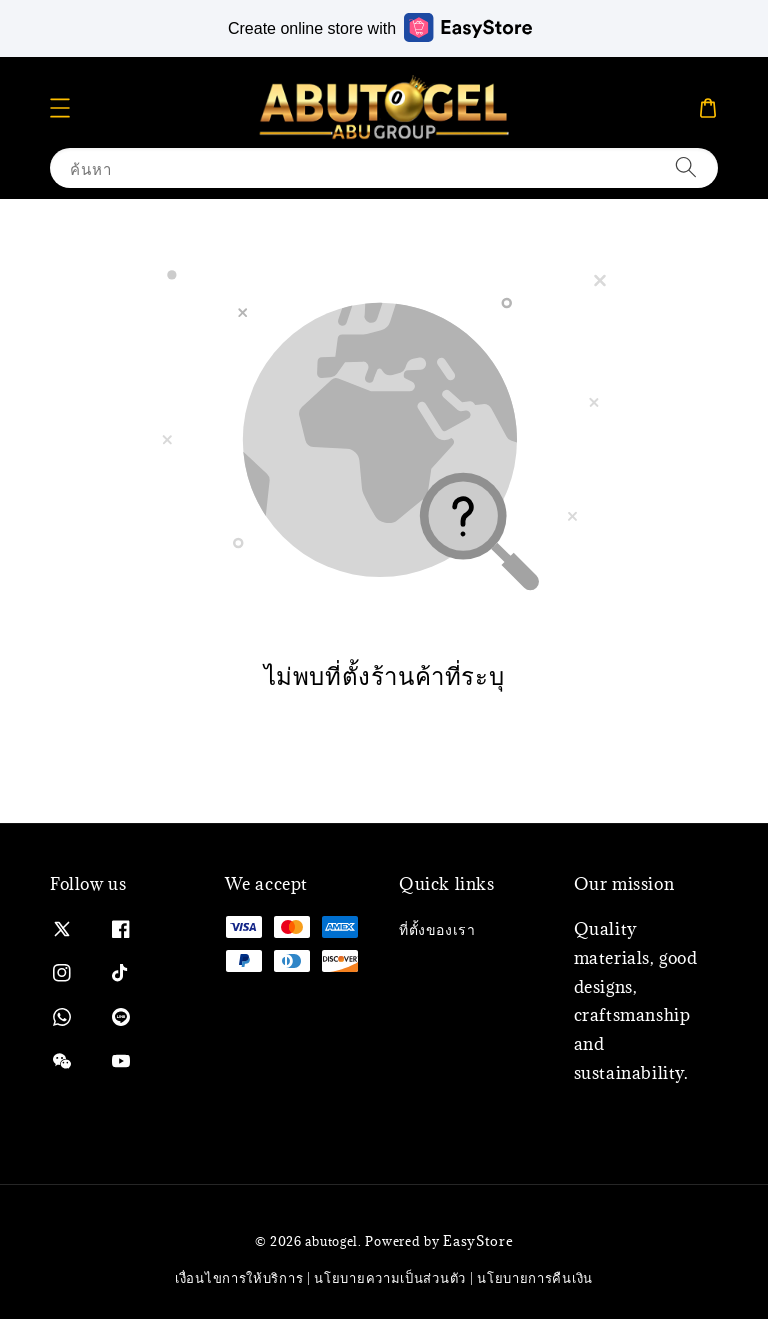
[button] (60, 108)
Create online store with (380, 27)
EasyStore (478, 1241)
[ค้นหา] (686, 167)
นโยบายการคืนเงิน (535, 1278)
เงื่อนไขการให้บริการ (239, 1278)
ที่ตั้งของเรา (437, 930)
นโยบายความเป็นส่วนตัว (390, 1278)
